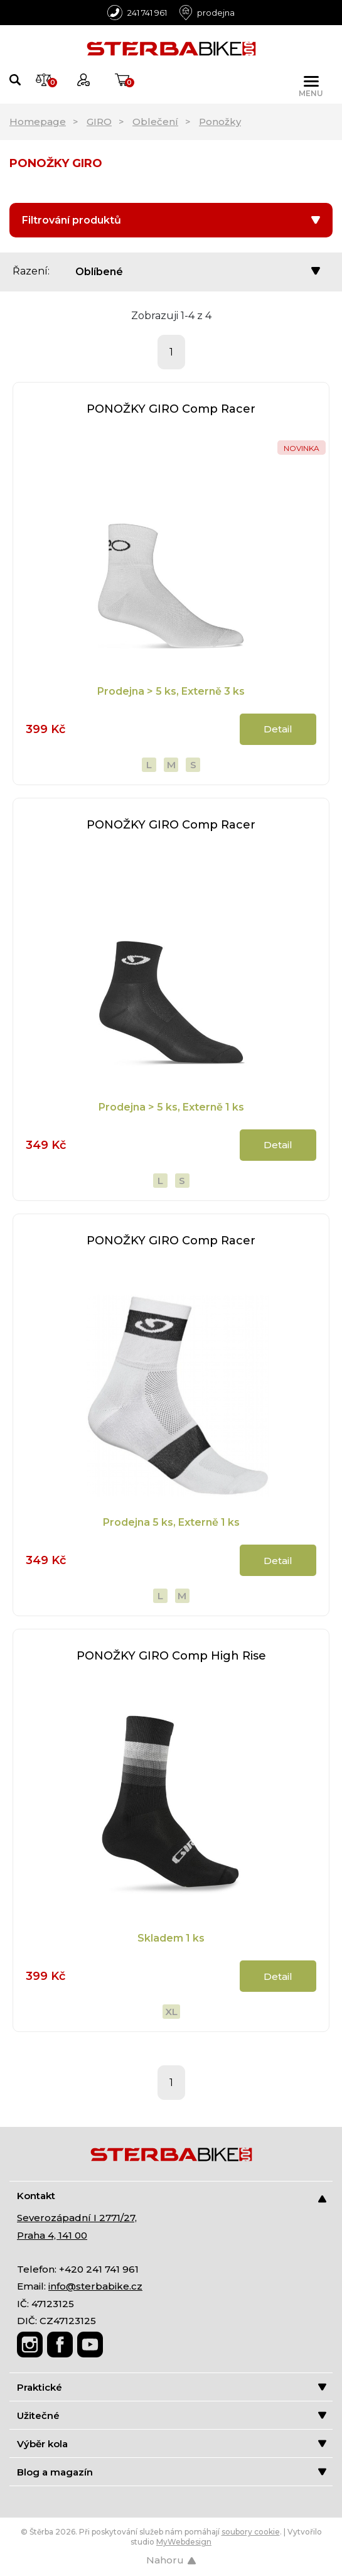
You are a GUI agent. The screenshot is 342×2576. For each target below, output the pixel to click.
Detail (278, 729)
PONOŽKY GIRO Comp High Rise (171, 1656)
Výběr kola (171, 2444)
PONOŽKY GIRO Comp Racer (171, 409)
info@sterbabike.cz (95, 2286)
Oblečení (155, 122)
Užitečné (171, 2415)
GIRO (99, 122)
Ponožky (220, 122)
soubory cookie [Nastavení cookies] (251, 2531)
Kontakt (171, 2196)
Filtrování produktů (171, 220)
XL (171, 2012)
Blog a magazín (171, 2472)
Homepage (37, 122)
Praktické (171, 2387)
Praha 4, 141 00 (52, 2235)
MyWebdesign (183, 2541)
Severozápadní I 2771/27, (77, 2218)
